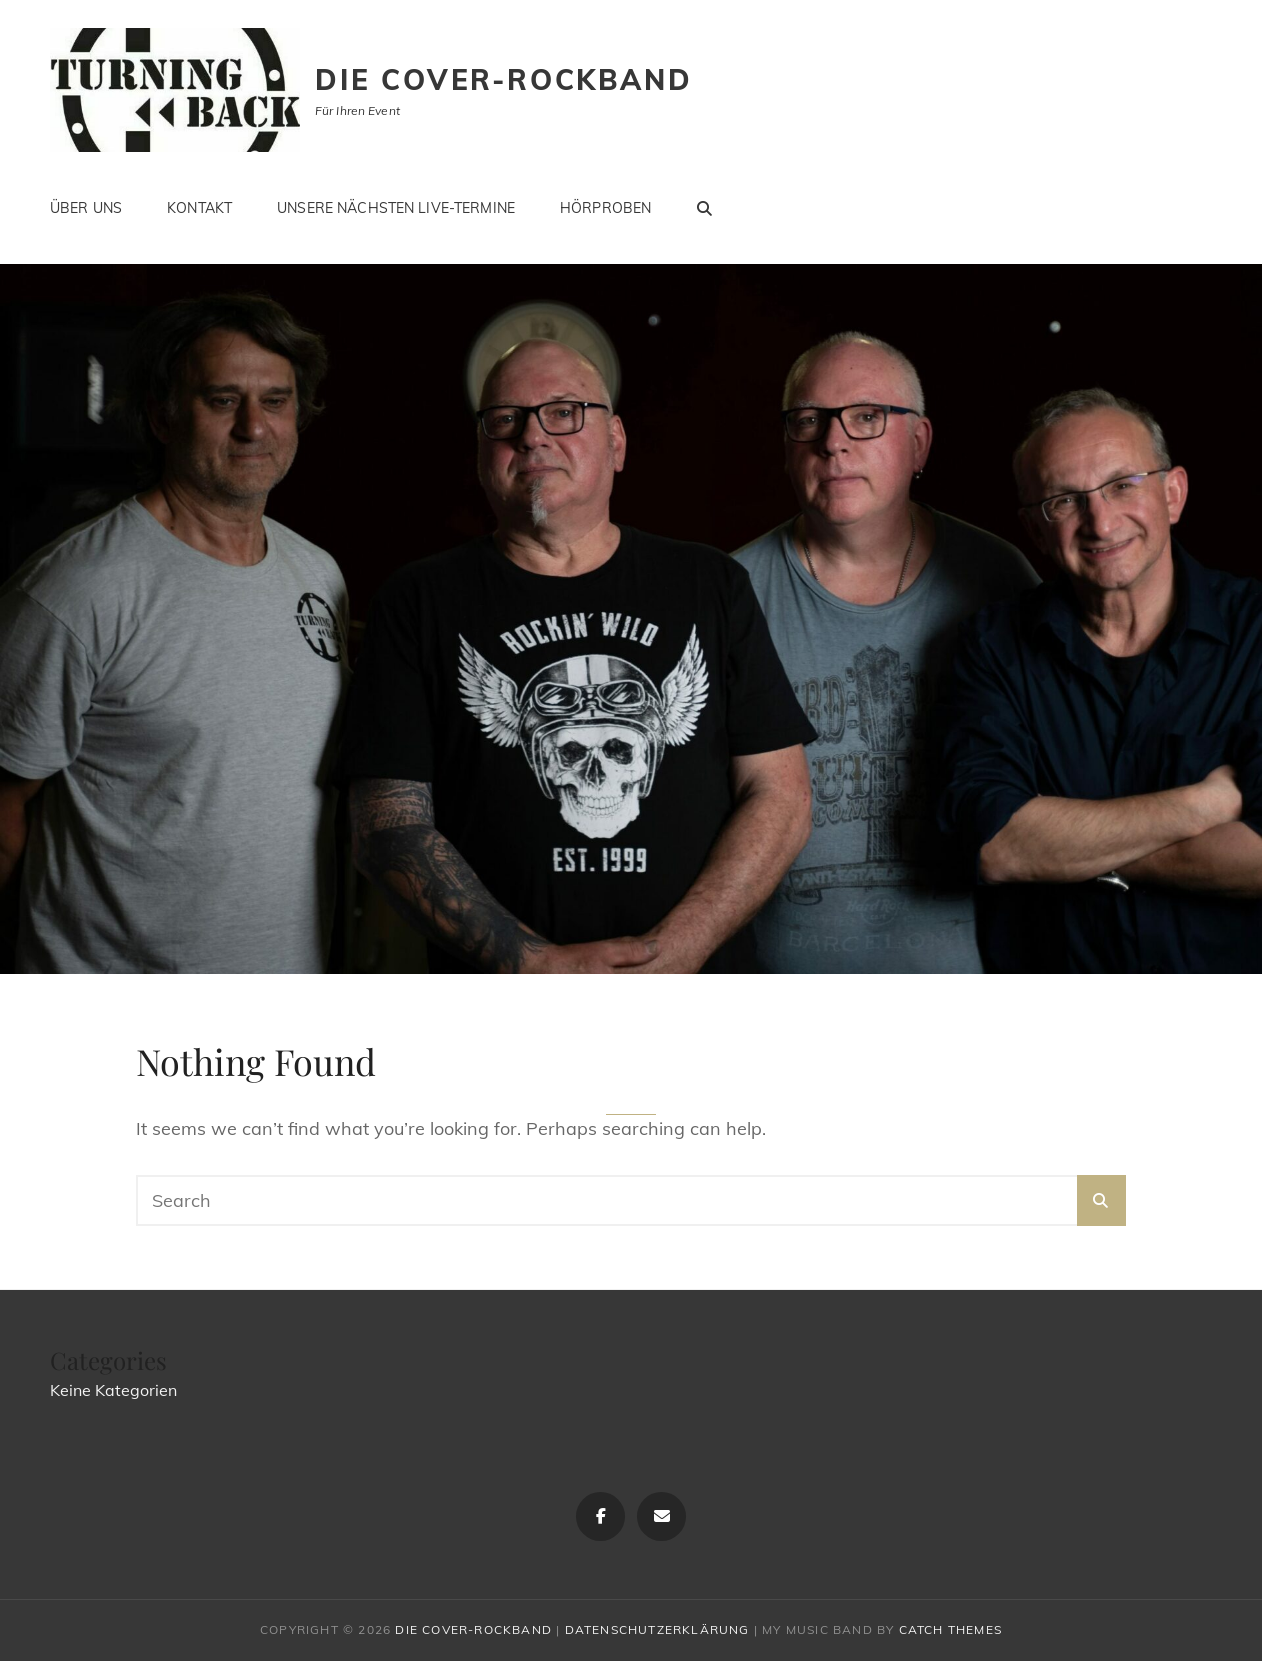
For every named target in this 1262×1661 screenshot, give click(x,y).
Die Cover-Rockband (503, 79)
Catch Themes (950, 1629)
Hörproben (605, 208)
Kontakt (199, 208)
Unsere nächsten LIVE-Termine (396, 208)
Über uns (86, 208)
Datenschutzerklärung (657, 1629)
